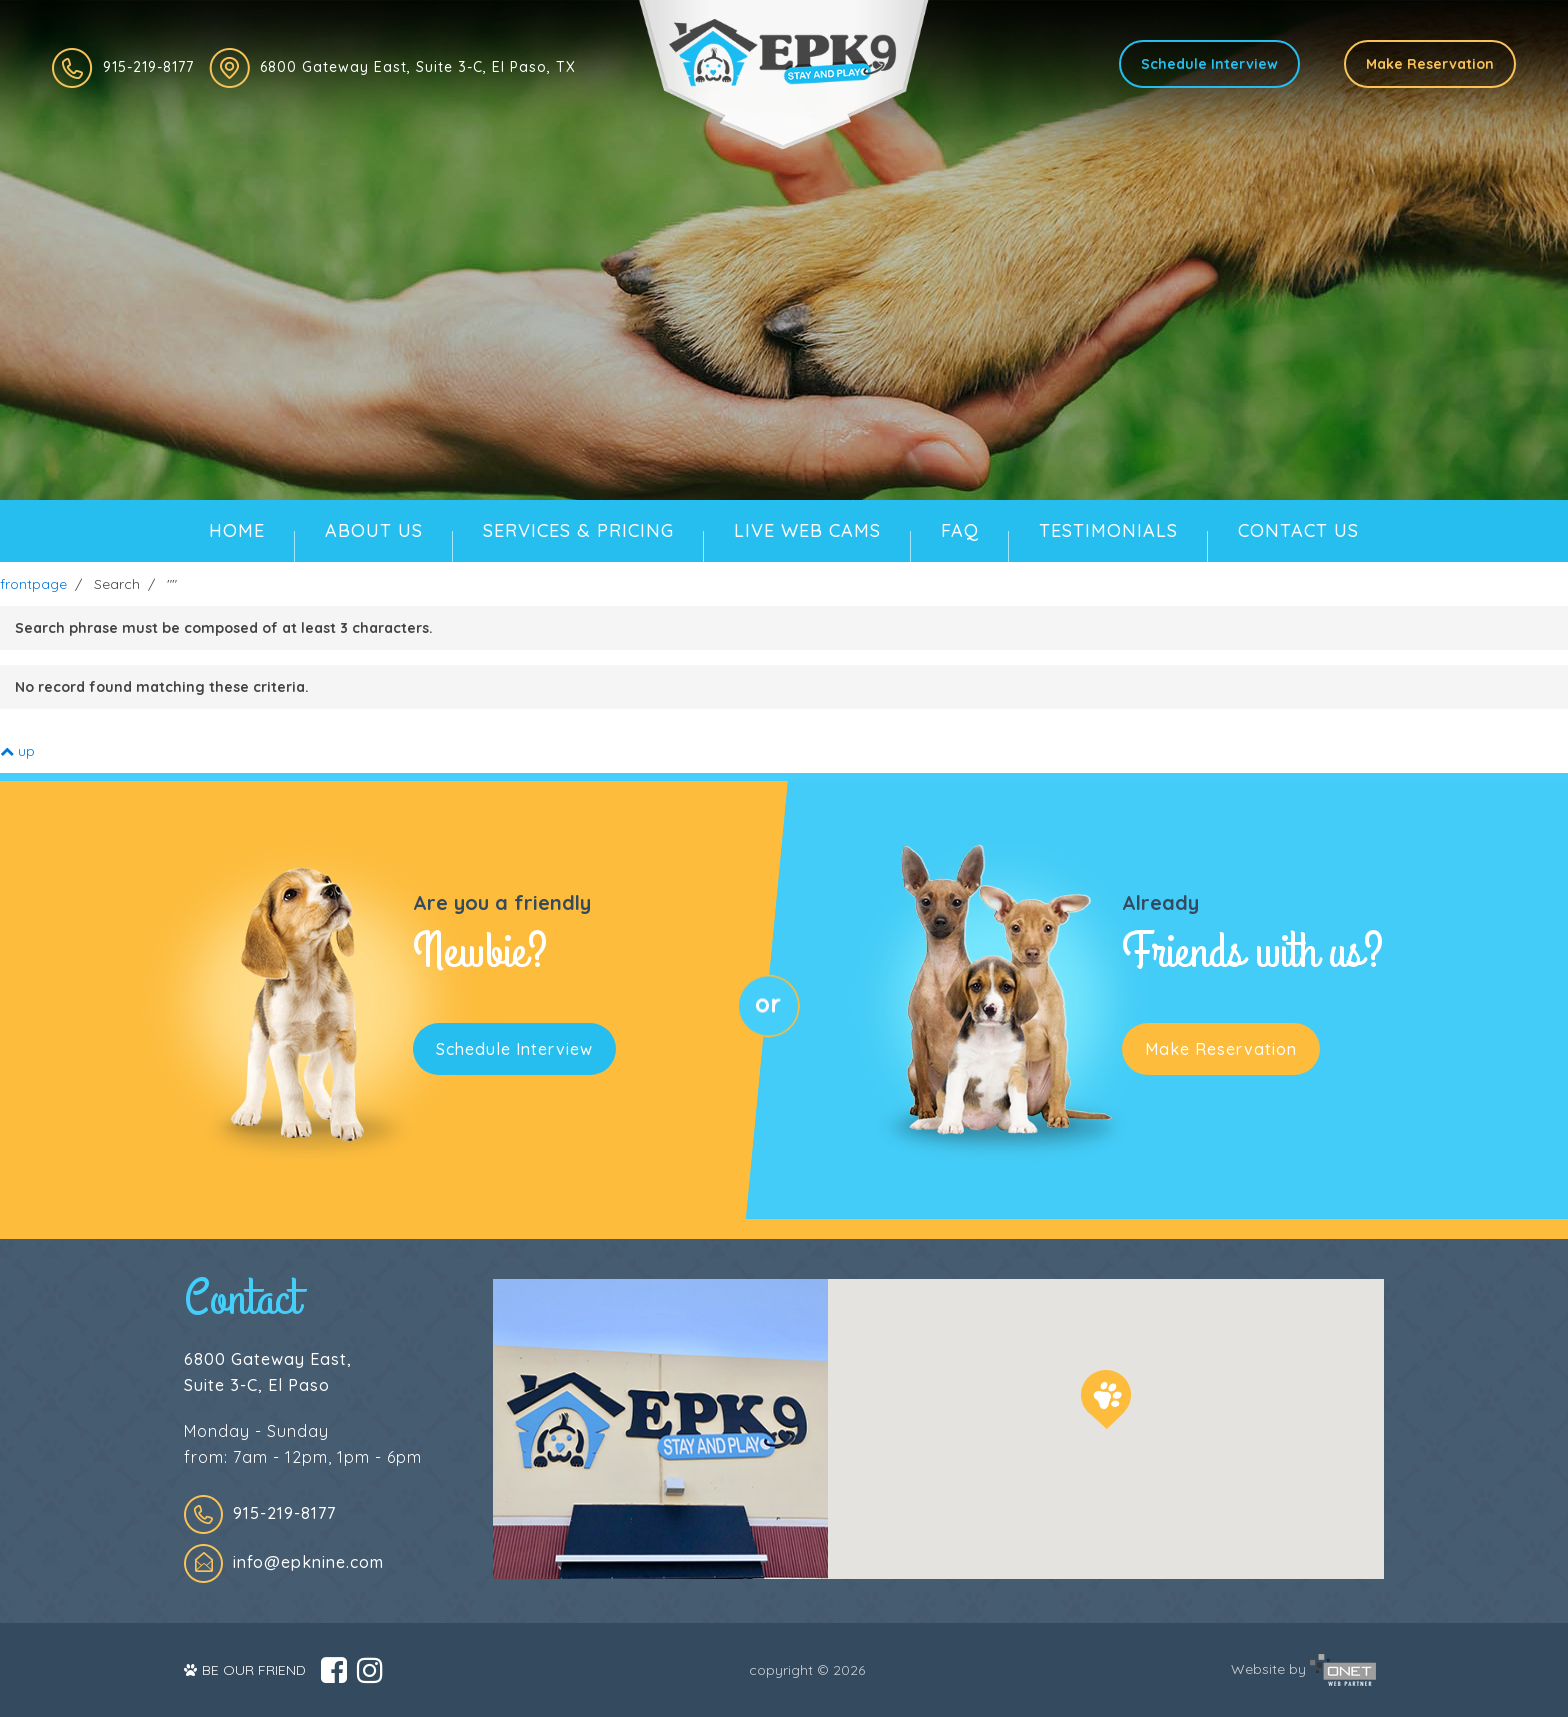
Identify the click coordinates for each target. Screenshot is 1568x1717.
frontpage (33, 584)
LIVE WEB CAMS (807, 530)
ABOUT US (374, 530)
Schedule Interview (1209, 64)
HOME (237, 530)
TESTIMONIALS (1108, 530)
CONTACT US (1298, 530)
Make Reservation (1430, 64)
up (17, 751)
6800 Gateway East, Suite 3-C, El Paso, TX (418, 67)
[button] (1106, 1399)
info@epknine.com (308, 1562)
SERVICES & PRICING (578, 530)
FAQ (960, 530)
